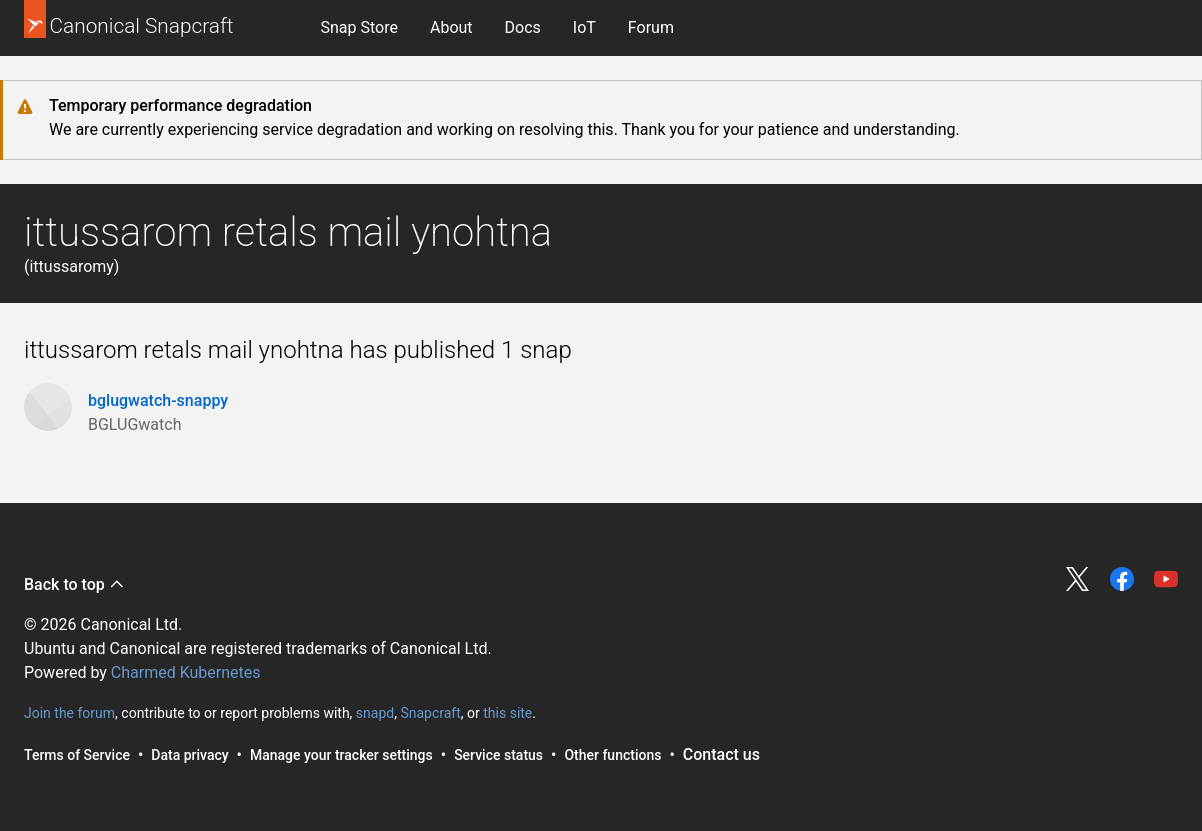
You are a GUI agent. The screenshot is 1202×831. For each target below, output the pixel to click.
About (451, 27)
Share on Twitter (1078, 579)
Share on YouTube (1166, 579)
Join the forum (69, 713)
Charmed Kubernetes (186, 672)
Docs (523, 27)
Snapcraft (430, 713)
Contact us (721, 754)
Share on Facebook (1122, 579)
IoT (584, 27)
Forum (651, 27)
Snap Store (359, 27)
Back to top (74, 584)
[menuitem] (359, 28)
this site (507, 713)
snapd (375, 713)
